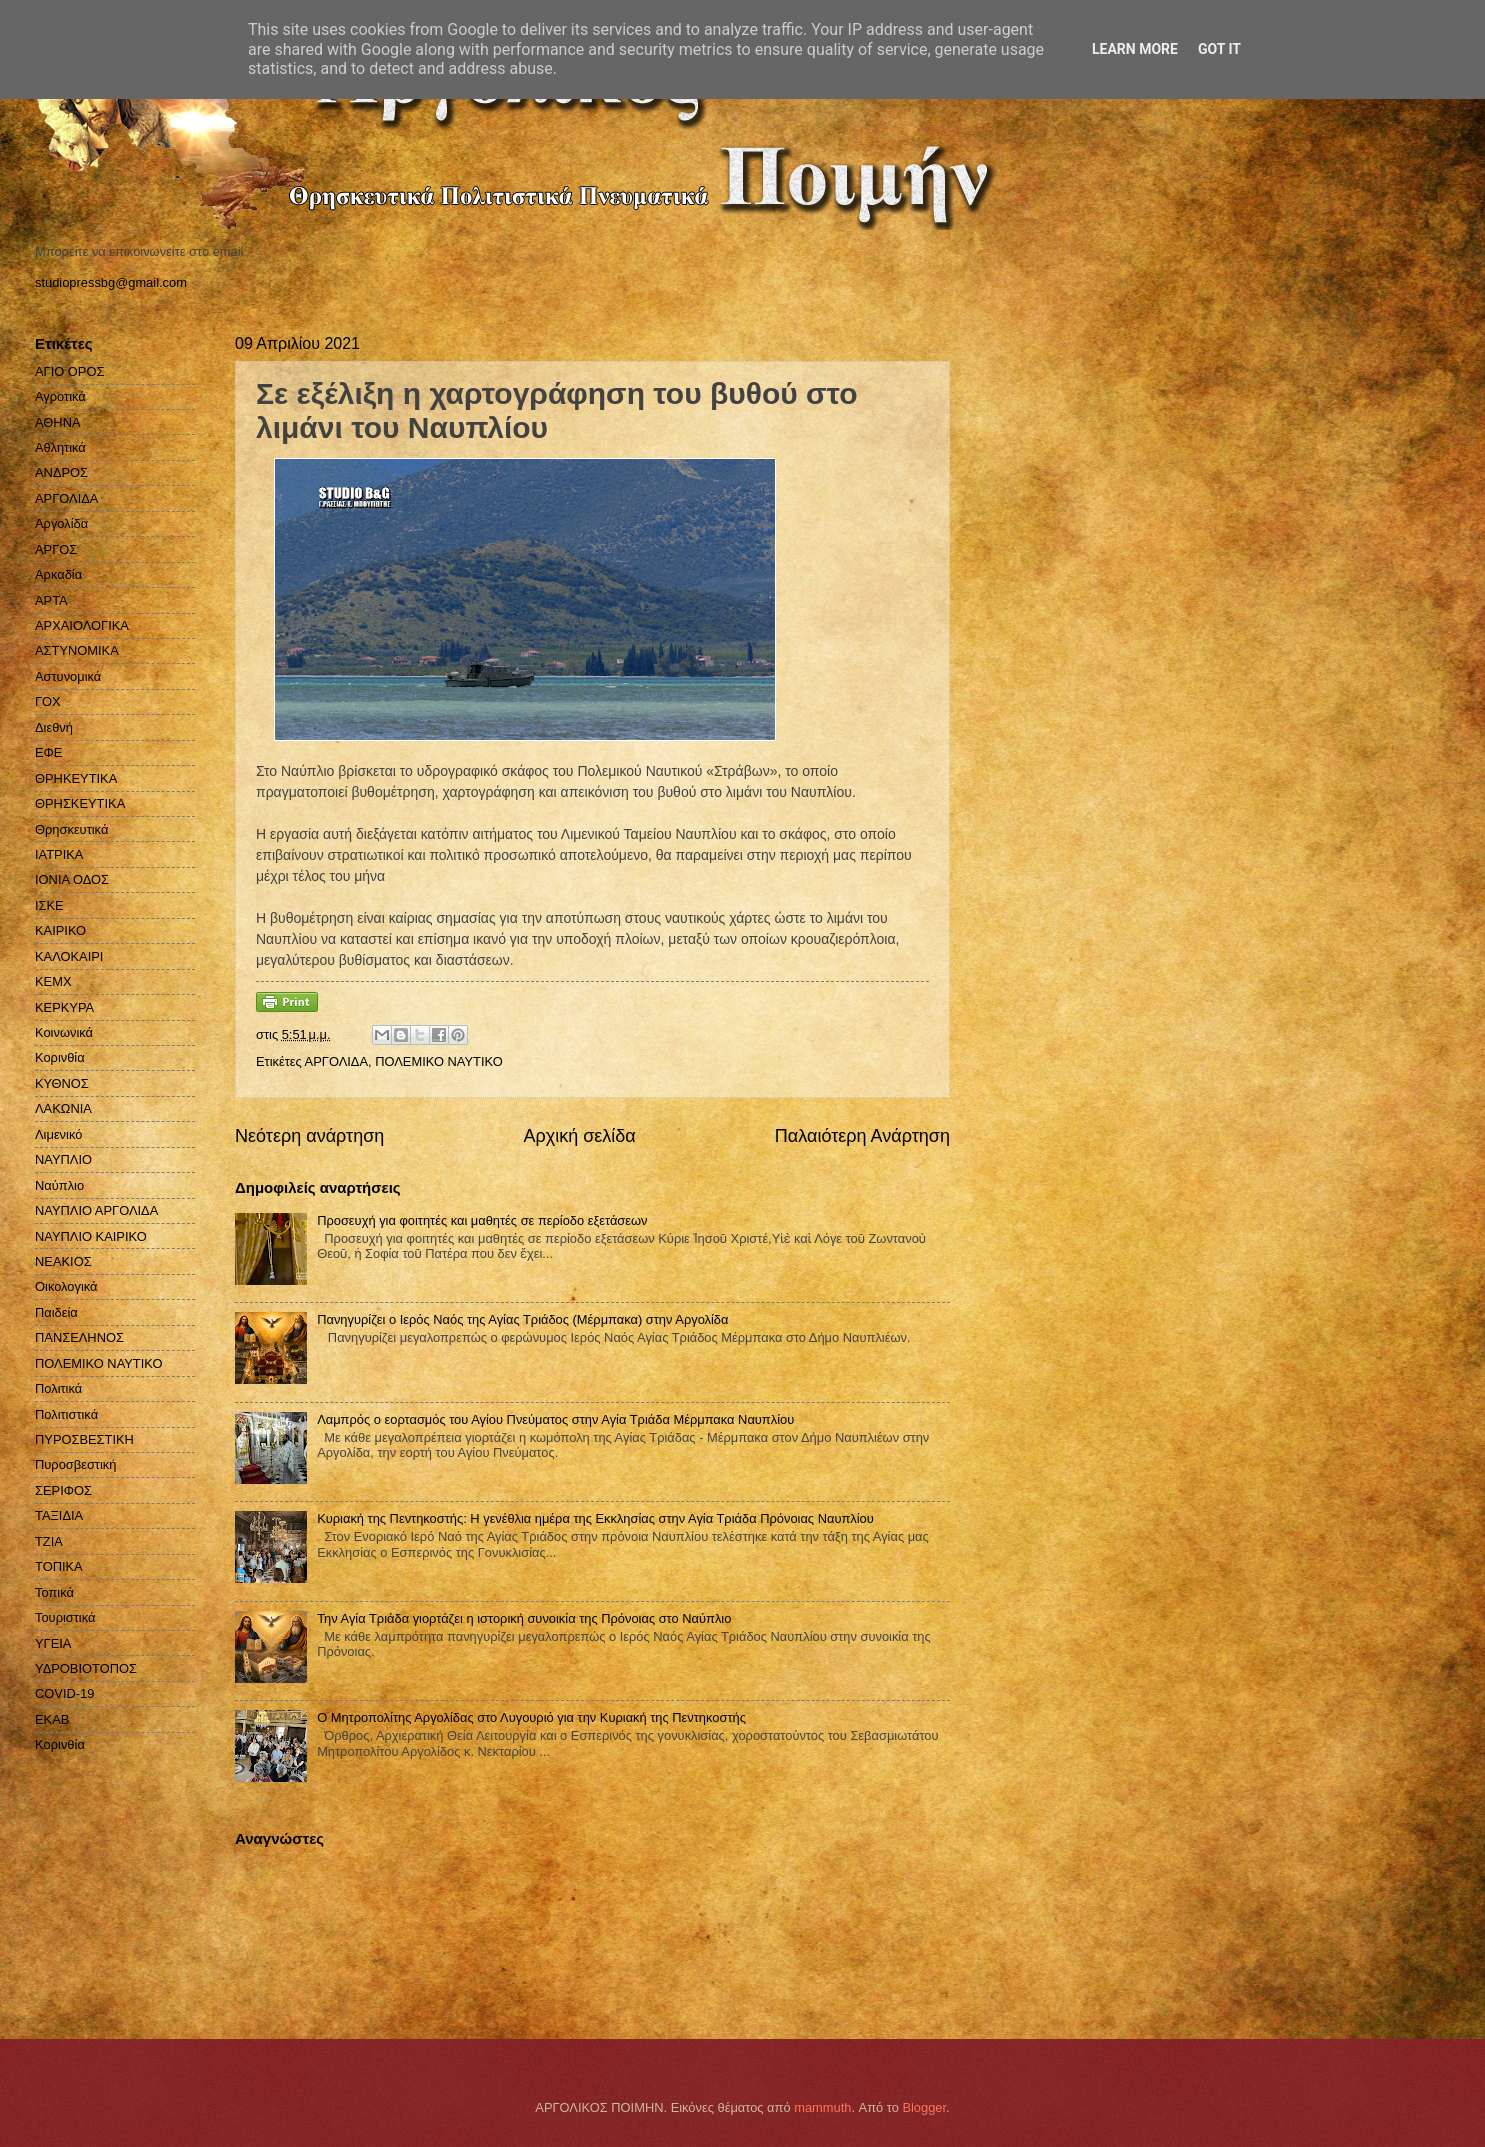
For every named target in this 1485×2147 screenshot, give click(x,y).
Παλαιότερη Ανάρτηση (862, 1136)
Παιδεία (56, 1312)
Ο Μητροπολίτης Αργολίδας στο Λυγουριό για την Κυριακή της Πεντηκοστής (531, 1717)
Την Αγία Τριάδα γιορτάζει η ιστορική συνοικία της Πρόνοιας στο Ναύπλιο (524, 1618)
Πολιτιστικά (66, 1414)
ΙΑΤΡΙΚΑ (59, 854)
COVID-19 (64, 1693)
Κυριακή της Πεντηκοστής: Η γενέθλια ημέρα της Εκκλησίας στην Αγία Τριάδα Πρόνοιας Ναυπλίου (595, 1518)
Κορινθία (60, 1057)
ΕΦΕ (48, 752)
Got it (1219, 49)
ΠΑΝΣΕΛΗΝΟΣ (79, 1337)
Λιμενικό (58, 1134)
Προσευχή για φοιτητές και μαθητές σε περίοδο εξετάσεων (482, 1220)
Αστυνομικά (68, 676)
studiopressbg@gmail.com (111, 282)
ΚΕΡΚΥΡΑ (64, 1007)
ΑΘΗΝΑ (58, 422)
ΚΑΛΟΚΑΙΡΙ (69, 956)
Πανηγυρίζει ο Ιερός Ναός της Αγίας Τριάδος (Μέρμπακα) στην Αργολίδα (522, 1319)
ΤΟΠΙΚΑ (59, 1566)
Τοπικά (54, 1592)
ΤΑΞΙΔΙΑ (59, 1515)
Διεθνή (54, 727)
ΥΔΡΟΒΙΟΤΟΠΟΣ (86, 1668)
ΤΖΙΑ (49, 1541)
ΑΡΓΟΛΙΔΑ (336, 1061)
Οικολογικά (66, 1286)
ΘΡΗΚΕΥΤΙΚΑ (76, 778)
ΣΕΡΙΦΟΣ (63, 1490)
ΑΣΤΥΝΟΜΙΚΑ (77, 650)
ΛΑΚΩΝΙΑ (63, 1108)
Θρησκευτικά (71, 829)
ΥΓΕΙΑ (53, 1643)
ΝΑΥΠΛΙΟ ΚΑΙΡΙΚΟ (91, 1236)
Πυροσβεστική (75, 1464)
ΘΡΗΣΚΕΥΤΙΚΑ (80, 803)
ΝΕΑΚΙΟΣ (63, 1261)
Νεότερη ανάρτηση (309, 1136)
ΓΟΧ (48, 701)
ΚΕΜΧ (53, 981)
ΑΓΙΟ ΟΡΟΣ (69, 371)
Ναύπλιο (59, 1185)
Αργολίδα (61, 523)
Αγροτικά (60, 396)
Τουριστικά (65, 1617)
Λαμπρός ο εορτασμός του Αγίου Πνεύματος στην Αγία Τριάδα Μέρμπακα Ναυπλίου (555, 1419)
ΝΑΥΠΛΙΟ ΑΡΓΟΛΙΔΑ (96, 1210)
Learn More (1135, 49)
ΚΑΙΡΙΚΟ (60, 930)
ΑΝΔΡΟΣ (61, 472)
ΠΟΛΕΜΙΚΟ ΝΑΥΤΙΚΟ (439, 1061)
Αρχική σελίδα (579, 1136)
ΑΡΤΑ (51, 600)
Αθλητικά (60, 447)
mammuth (822, 2107)
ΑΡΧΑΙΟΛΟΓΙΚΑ (82, 625)
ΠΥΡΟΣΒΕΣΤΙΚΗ (84, 1439)
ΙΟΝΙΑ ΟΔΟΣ (72, 879)
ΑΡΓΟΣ (56, 549)
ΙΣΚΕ (49, 905)
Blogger (924, 2107)
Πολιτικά (58, 1388)
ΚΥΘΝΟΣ (62, 1083)
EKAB (52, 1719)
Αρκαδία (58, 574)
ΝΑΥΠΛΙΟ (63, 1159)
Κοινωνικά (64, 1032)
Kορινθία (60, 1744)
